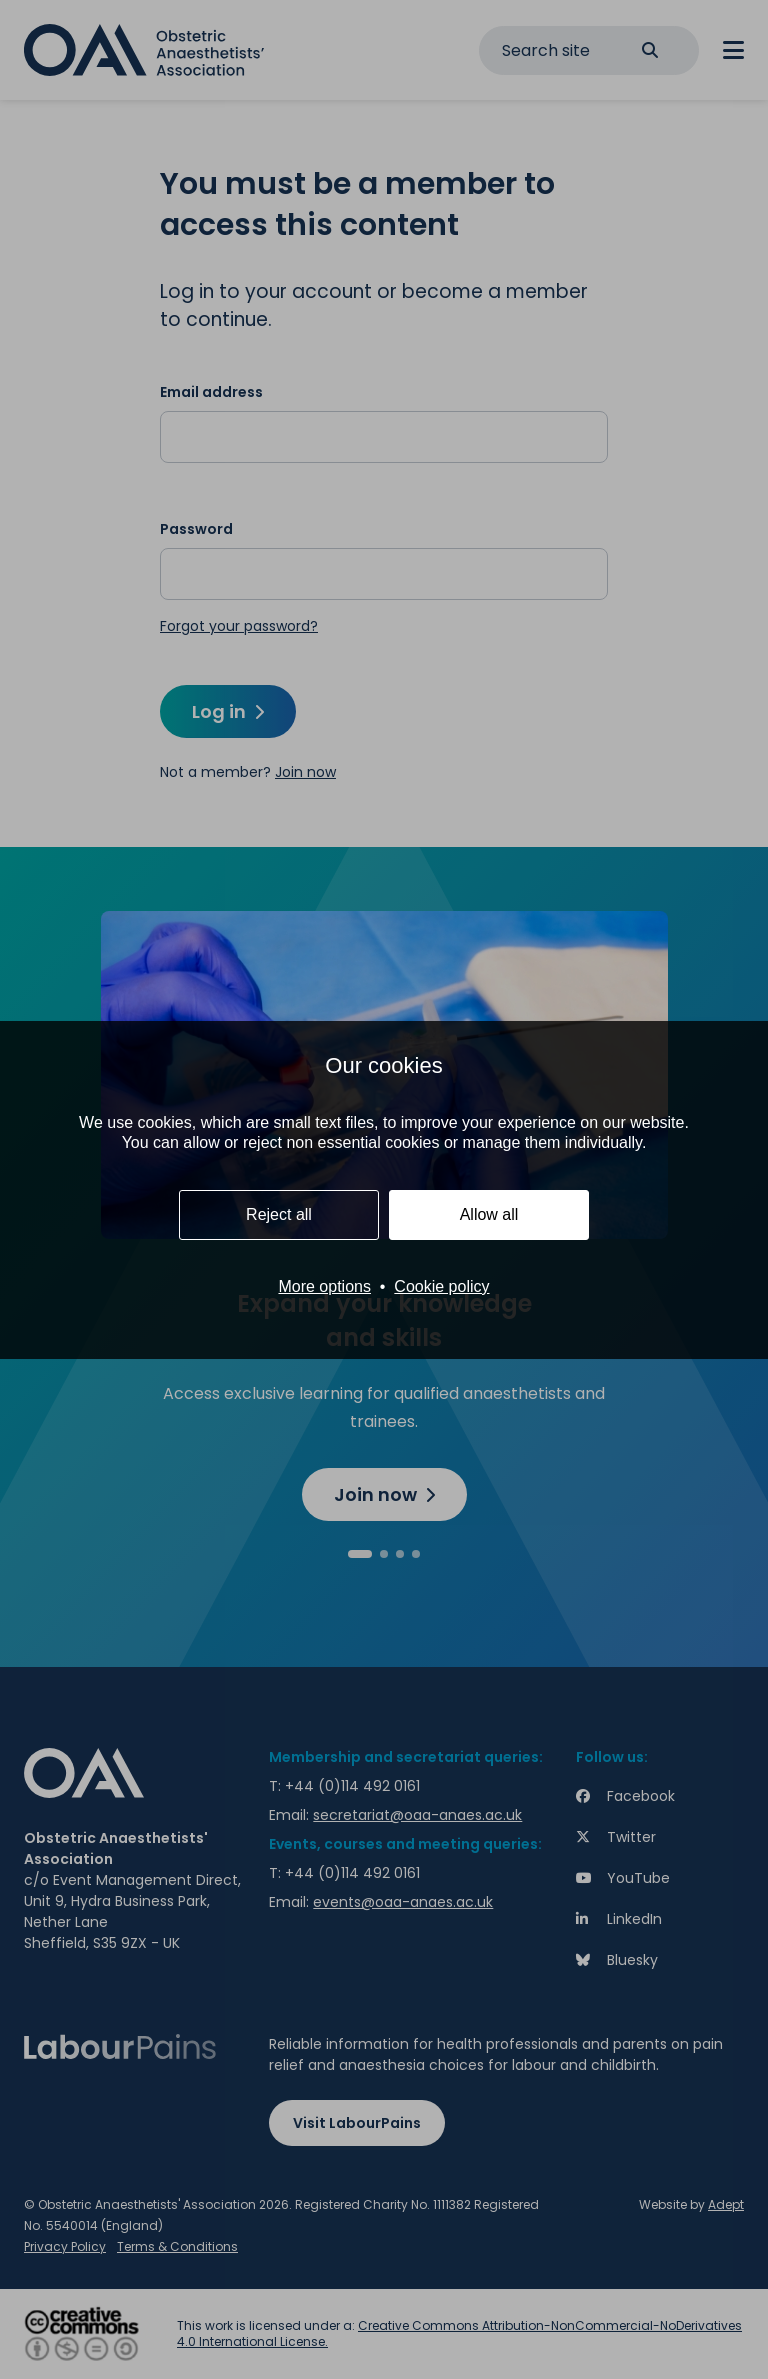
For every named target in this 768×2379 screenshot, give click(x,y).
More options (324, 1286)
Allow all (489, 1214)
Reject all (279, 1214)
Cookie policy (441, 1286)
